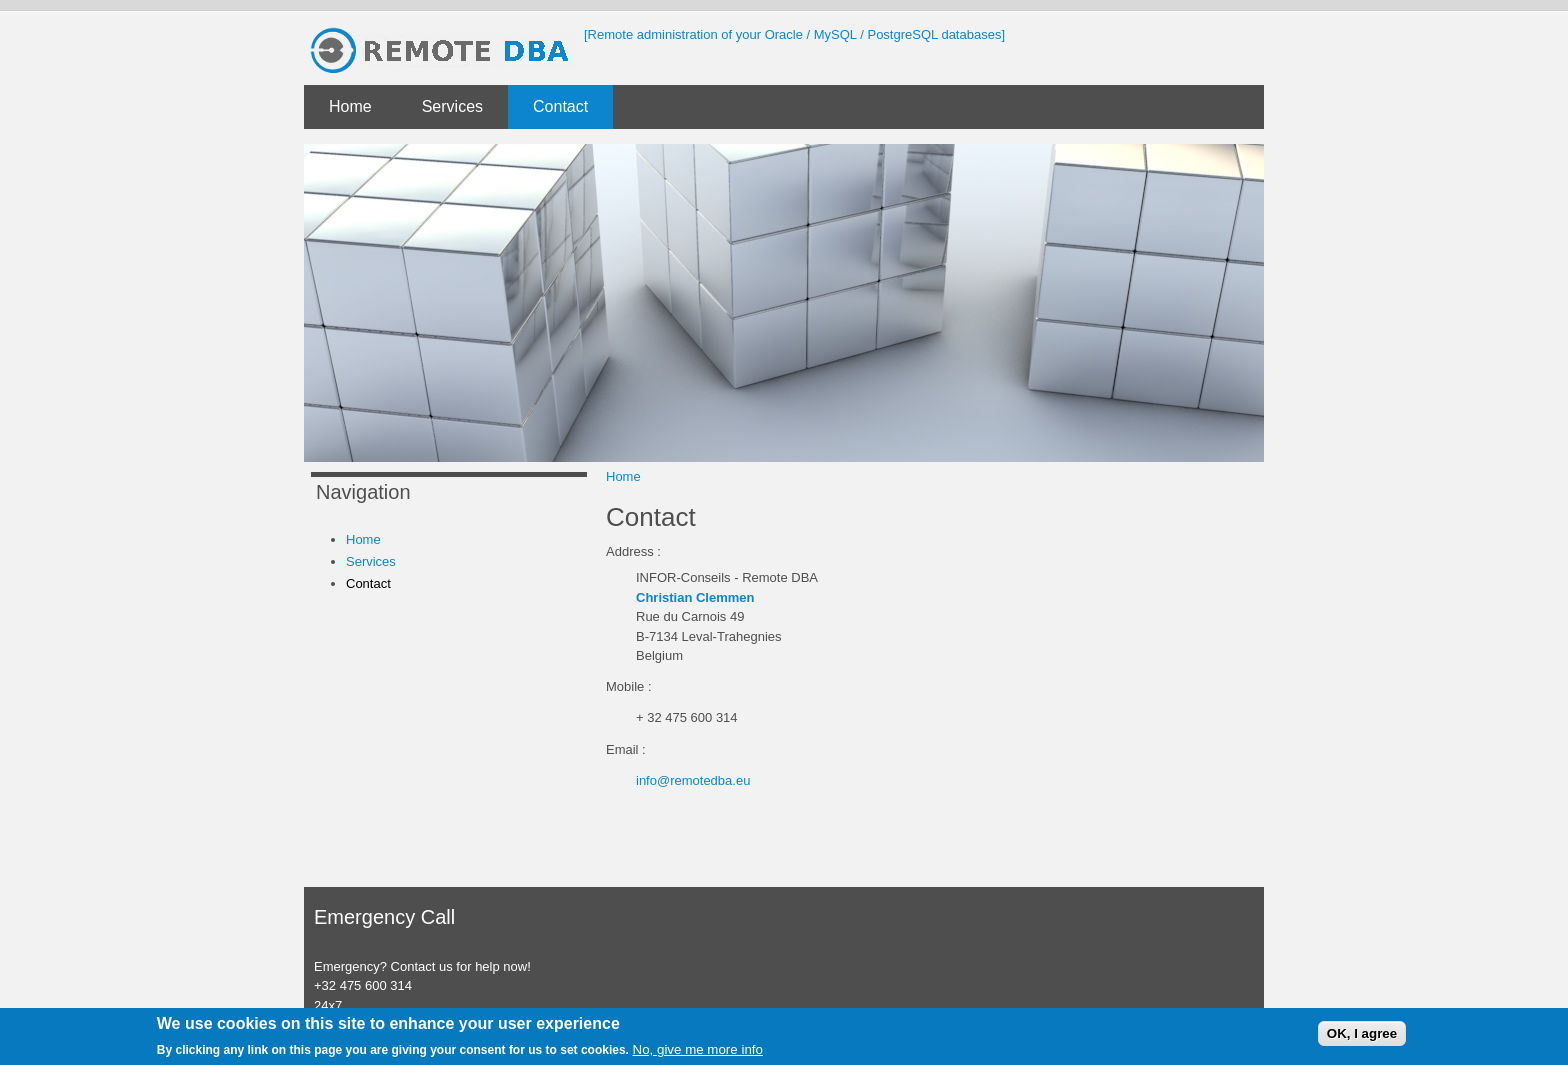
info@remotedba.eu (693, 780)
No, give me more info (698, 1049)
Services (452, 106)
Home (350, 106)
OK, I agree (1362, 1033)
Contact (560, 106)
